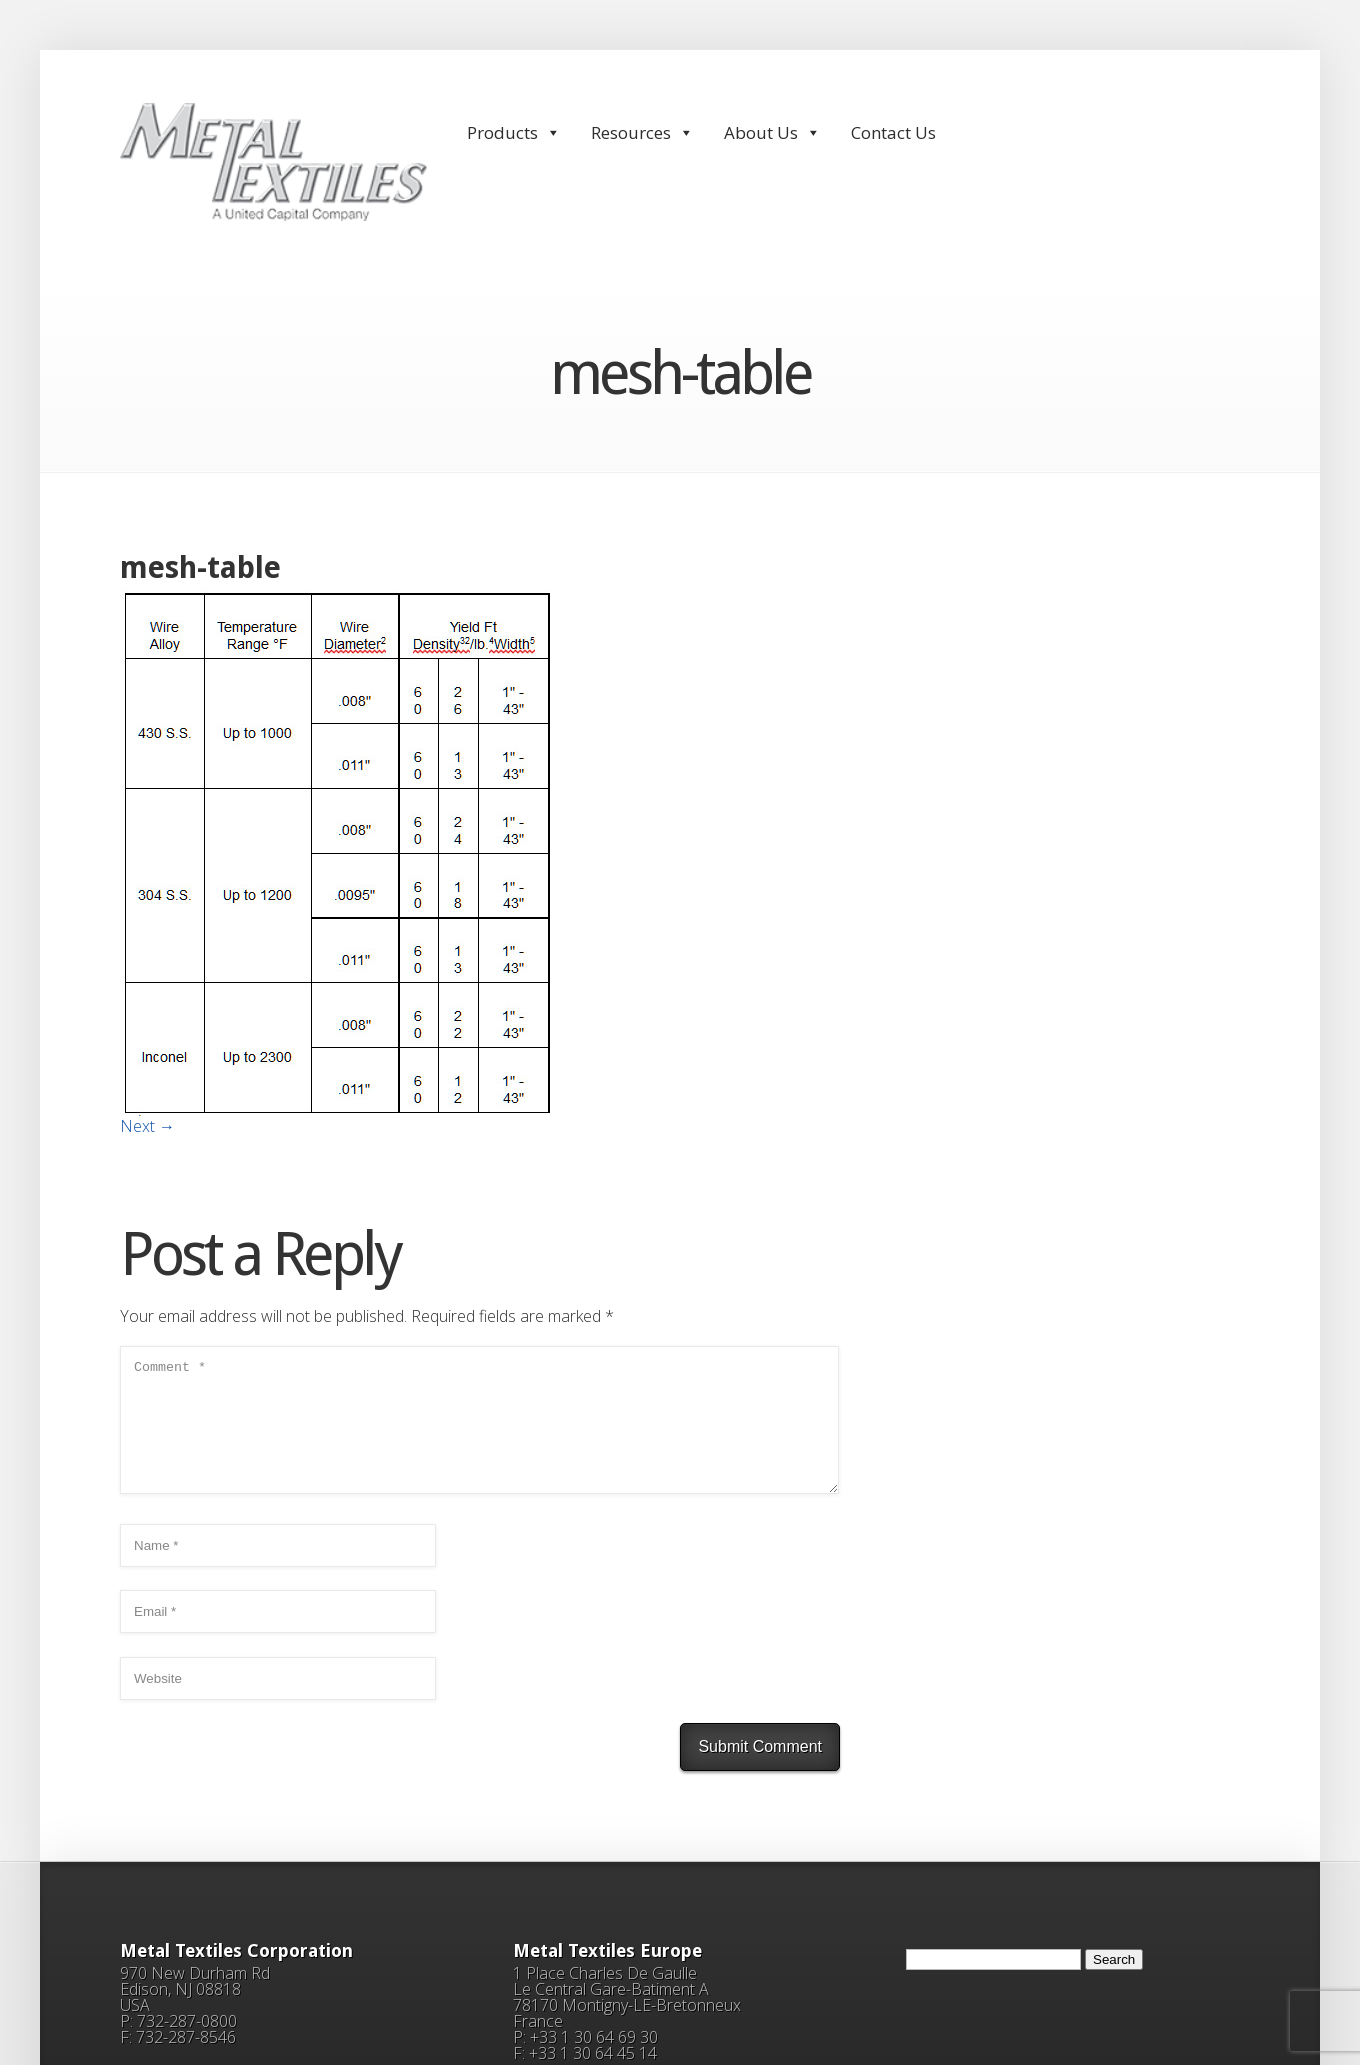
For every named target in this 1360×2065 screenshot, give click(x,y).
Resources (642, 132)
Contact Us (893, 132)
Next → (147, 1126)
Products (514, 132)
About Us (772, 132)
